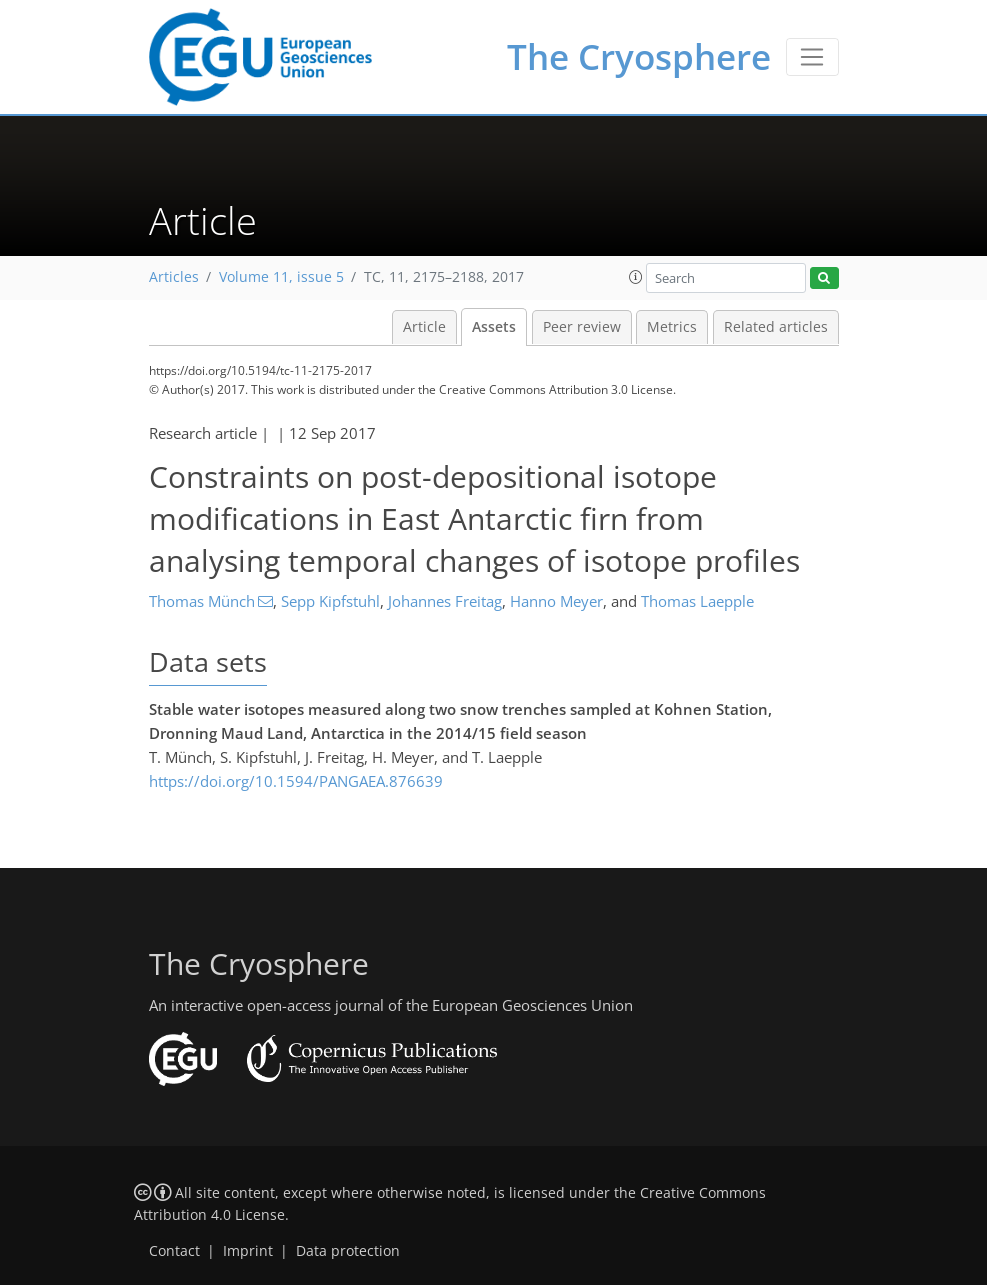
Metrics (672, 327)
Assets (494, 327)
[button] (636, 277)
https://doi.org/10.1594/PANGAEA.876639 (296, 781)
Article (424, 327)
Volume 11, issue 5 (281, 277)
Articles (174, 277)
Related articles (776, 327)
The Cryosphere (639, 56)
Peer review (582, 327)
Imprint (248, 1251)
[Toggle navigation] (812, 57)
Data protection (348, 1251)
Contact (174, 1251)
